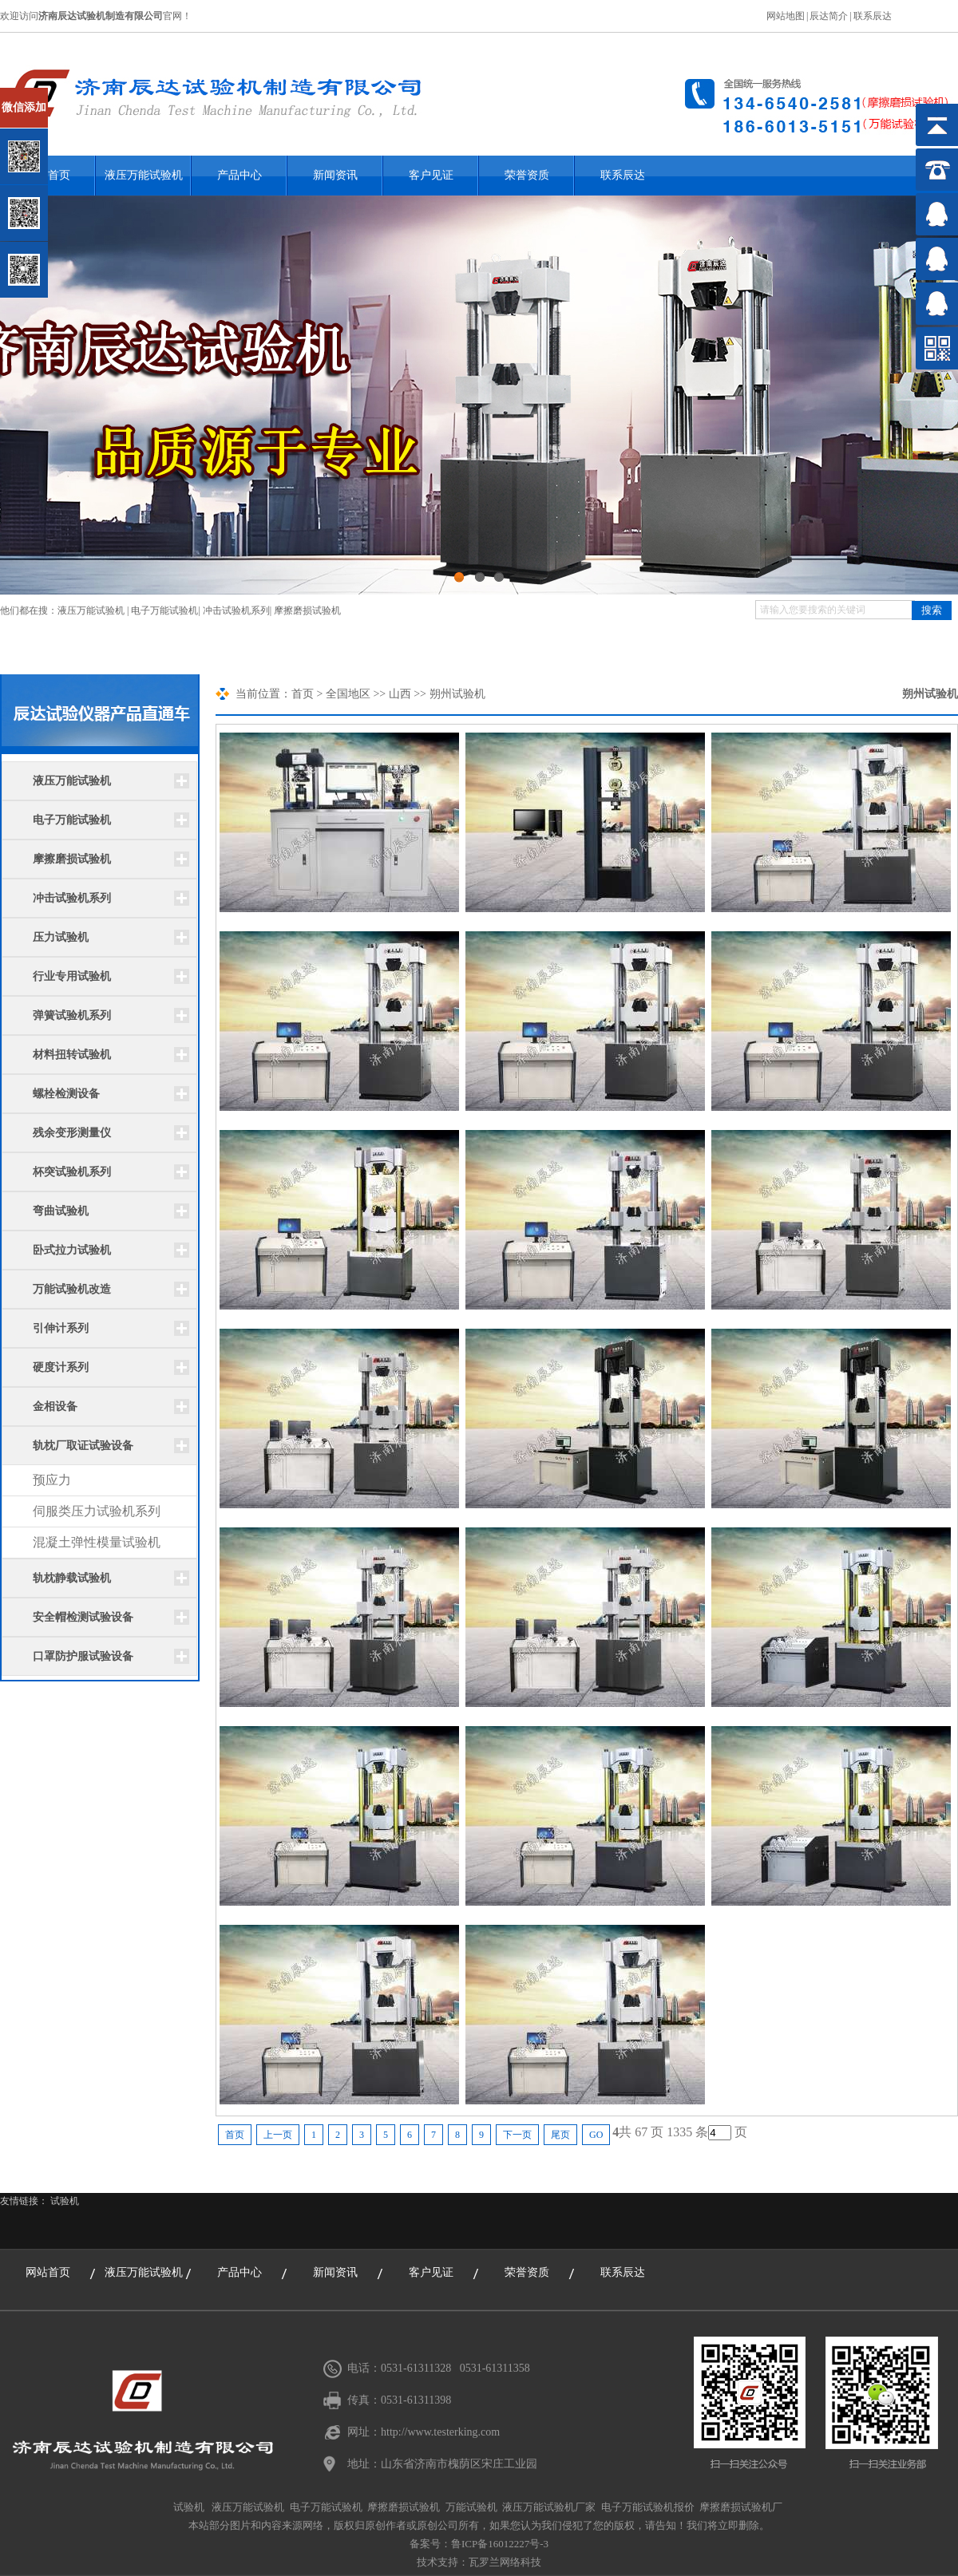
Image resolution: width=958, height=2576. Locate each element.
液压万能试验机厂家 (549, 2507)
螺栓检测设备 (66, 1094)
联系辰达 (872, 16)
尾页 (560, 2134)
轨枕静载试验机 (72, 1578)
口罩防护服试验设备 (83, 1656)
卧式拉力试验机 (72, 1250)
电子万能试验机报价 (648, 2507)
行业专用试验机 (72, 976)
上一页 (277, 2134)
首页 (302, 694)
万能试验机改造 (72, 1289)
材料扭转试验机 (72, 1055)
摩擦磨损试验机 (307, 610)
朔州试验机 (930, 694)
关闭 (81, 94)
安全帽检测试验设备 (83, 1617)
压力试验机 (61, 937)
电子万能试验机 (164, 610)
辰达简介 (829, 16)
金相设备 (55, 1406)
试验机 (64, 2201)
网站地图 (785, 16)
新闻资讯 (335, 175)
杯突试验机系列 (72, 1172)
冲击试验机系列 (236, 610)
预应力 (52, 1480)
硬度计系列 (61, 1367)
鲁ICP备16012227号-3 (499, 2544)
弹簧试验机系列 (72, 1015)
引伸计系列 (61, 1328)
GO (596, 2134)
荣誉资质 (527, 175)
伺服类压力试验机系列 (96, 1511)
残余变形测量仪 (72, 1133)
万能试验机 (471, 2507)
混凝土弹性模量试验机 (96, 1542)
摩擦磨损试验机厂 (740, 2507)
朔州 (441, 694)
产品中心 (239, 175)
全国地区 (348, 694)
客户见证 (431, 175)
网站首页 (48, 2272)
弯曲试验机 (61, 1211)
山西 (400, 694)
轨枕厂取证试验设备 (83, 1446)
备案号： (430, 2544)
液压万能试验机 (144, 175)
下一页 (517, 2134)
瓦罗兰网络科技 (505, 2562)
